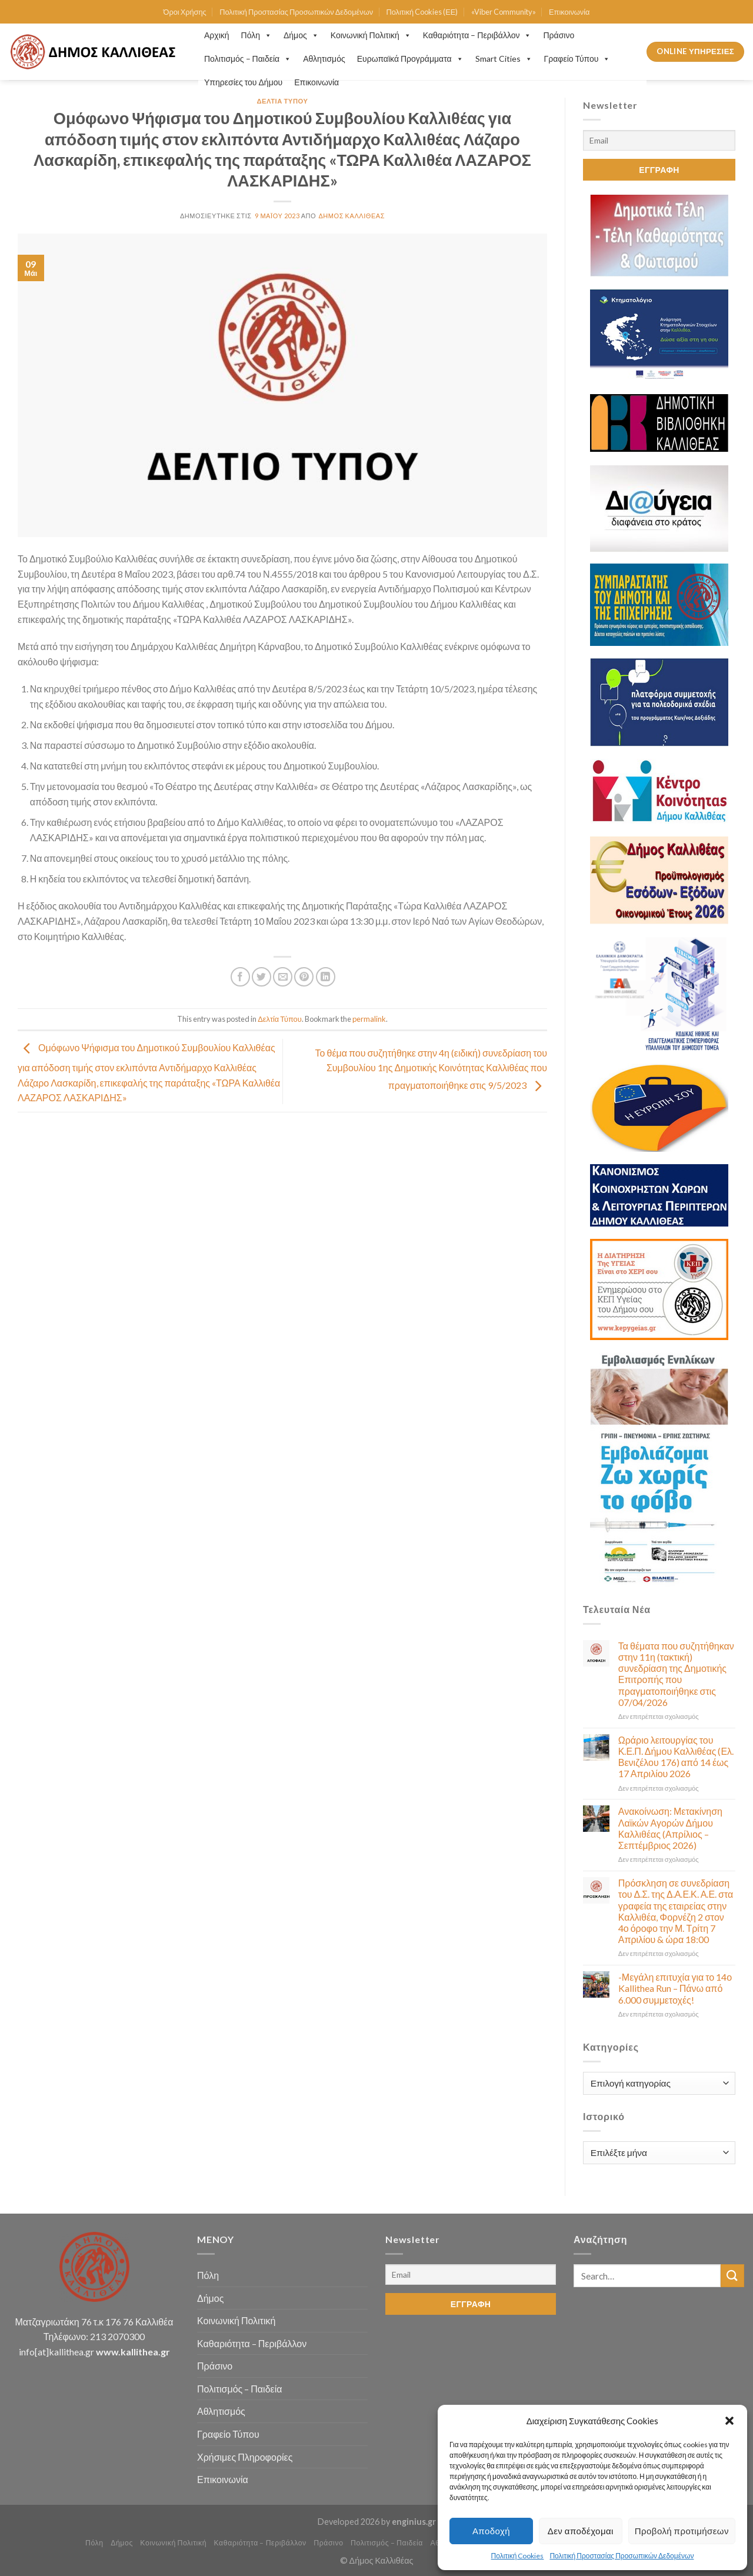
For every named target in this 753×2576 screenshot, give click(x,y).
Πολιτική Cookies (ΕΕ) (422, 11)
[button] (729, 2421)
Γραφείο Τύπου (577, 59)
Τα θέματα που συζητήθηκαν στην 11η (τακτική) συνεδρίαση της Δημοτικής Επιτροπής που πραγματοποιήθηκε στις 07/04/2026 (676, 1674)
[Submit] (732, 2275)
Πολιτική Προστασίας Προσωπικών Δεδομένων (621, 2555)
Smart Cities (503, 59)
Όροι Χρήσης (185, 11)
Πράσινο (558, 35)
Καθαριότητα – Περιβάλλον (477, 35)
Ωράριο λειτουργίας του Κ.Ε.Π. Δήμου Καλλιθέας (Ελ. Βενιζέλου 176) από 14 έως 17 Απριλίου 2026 (676, 1756)
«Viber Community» (503, 11)
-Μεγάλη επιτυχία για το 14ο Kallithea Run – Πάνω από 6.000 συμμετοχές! (675, 1988)
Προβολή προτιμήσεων (682, 2530)
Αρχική (216, 35)
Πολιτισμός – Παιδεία (247, 59)
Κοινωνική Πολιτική (371, 35)
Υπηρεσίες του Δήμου (243, 82)
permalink (369, 1019)
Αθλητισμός (324, 59)
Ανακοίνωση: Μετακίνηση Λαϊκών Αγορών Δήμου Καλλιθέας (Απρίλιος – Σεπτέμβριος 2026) (670, 1828)
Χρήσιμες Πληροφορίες (244, 2456)
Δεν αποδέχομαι (581, 2530)
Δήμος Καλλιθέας (351, 215)
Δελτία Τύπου (282, 101)
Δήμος (301, 35)
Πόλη (256, 35)
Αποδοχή (491, 2530)
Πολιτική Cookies (517, 2555)
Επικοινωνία (569, 11)
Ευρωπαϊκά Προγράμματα (410, 59)
